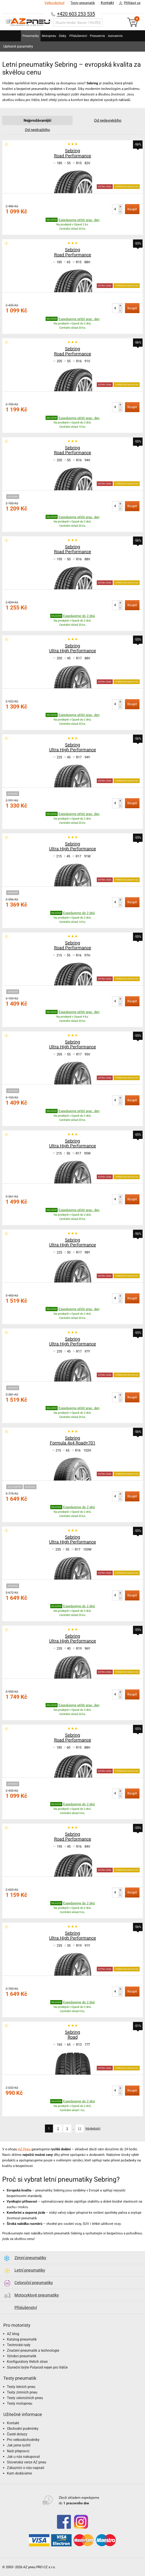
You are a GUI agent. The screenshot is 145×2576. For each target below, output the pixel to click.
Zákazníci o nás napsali (25, 2467)
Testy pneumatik (82, 3)
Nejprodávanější (37, 120)
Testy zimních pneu (22, 2392)
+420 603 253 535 (76, 13)
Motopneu (41, 36)
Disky (60, 36)
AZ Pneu (24, 2149)
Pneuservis (104, 36)
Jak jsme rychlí (18, 2445)
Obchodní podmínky (22, 2428)
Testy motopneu (19, 2403)
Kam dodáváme (19, 2473)
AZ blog (13, 2333)
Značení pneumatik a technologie (33, 2350)
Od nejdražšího (37, 129)
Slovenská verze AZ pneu (26, 2461)
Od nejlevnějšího (107, 120)
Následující (92, 2128)
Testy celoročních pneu (25, 2397)
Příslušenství (80, 36)
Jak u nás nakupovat (23, 2456)
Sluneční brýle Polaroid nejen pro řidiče (37, 2367)
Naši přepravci (18, 2450)
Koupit (132, 209)
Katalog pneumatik (22, 2339)
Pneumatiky (18, 36)
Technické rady (18, 2344)
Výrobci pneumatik (21, 2355)
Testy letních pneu (21, 2386)
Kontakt (107, 3)
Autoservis (127, 36)
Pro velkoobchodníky (23, 2439)
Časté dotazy (17, 2433)
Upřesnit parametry (18, 46)
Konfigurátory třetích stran (27, 2361)
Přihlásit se (129, 3)
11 (79, 2128)
